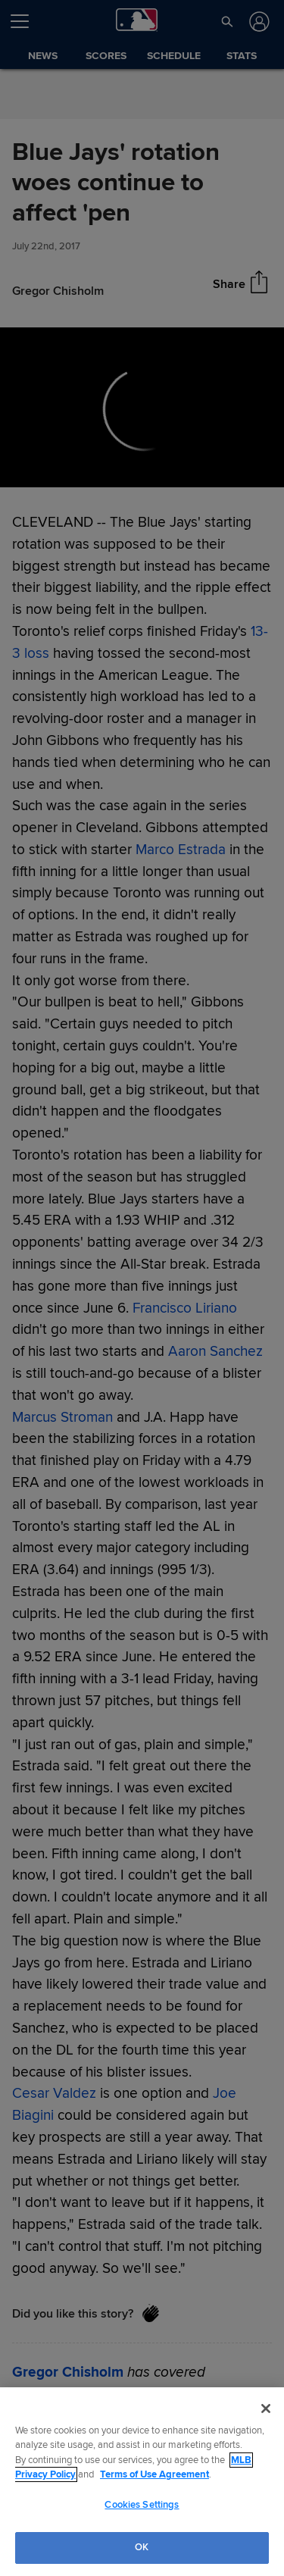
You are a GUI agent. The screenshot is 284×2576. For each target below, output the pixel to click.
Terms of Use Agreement (154, 2474)
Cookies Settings (142, 2505)
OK (141, 2547)
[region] (142, 2481)
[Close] (265, 2408)
